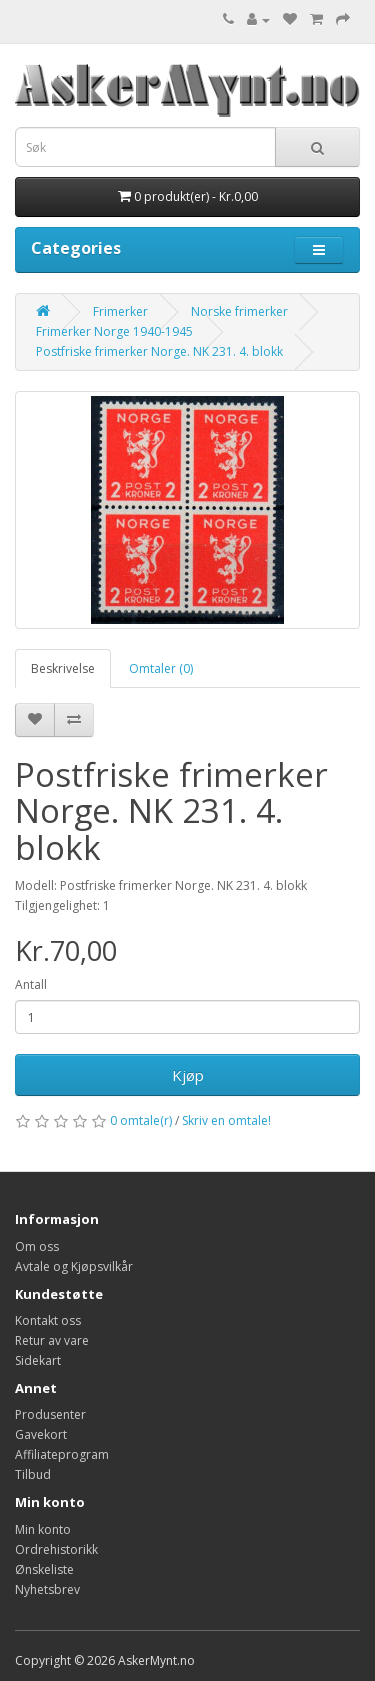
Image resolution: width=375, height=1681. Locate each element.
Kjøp (188, 1075)
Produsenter (50, 1414)
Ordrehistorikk (56, 1549)
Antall (31, 984)
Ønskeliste (44, 1569)
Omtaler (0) (161, 668)
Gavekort (41, 1434)
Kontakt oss (48, 1320)
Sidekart (38, 1360)
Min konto (43, 1529)
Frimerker (120, 311)
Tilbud (33, 1474)
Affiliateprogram (62, 1454)
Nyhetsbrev (47, 1589)
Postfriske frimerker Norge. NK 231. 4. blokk (159, 351)
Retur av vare (52, 1340)
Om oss (37, 1246)
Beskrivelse (63, 668)
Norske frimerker (239, 311)
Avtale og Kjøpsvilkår (74, 1266)
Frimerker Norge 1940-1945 (114, 331)
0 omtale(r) (141, 1120)
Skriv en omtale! (226, 1120)
